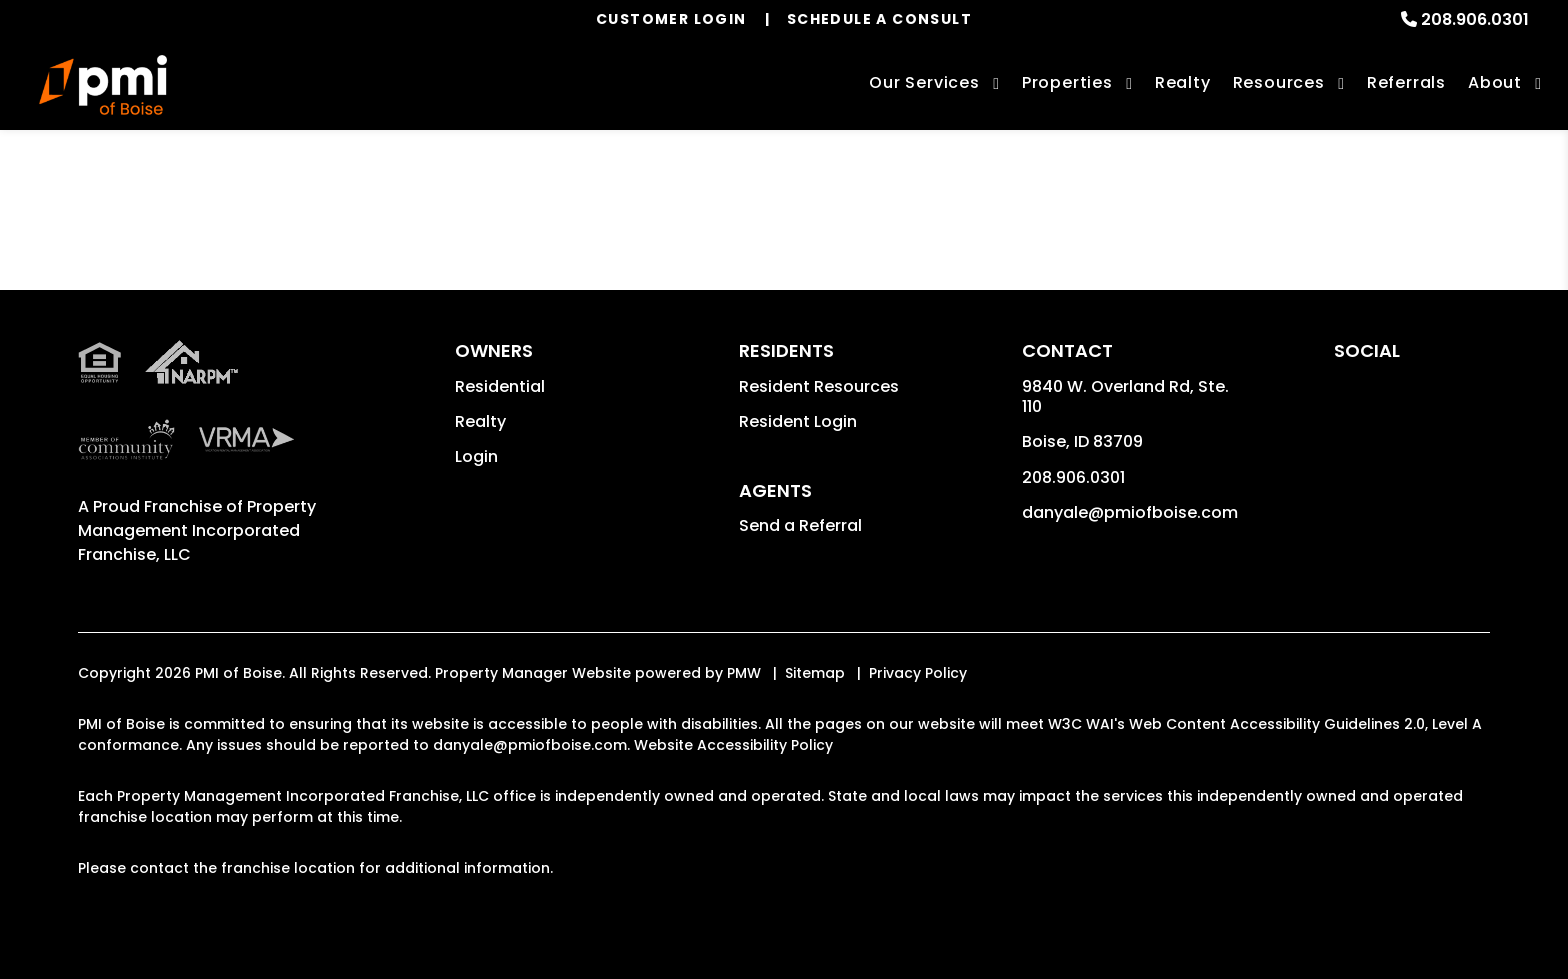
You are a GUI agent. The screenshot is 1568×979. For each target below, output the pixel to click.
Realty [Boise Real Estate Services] (1183, 82)
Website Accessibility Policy (733, 745)
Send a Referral (800, 525)
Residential (500, 386)
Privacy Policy (918, 673)
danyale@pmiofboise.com (1130, 512)
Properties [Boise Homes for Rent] (1067, 82)
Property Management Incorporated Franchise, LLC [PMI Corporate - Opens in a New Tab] (197, 530)
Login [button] (476, 456)
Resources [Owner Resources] (1279, 82)
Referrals (1406, 82)
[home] (103, 85)
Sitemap (815, 673)
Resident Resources (819, 386)
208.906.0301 (1475, 19)
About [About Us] (1495, 82)
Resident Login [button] (798, 421)
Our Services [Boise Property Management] (924, 82)
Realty (480, 421)
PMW (744, 673)
